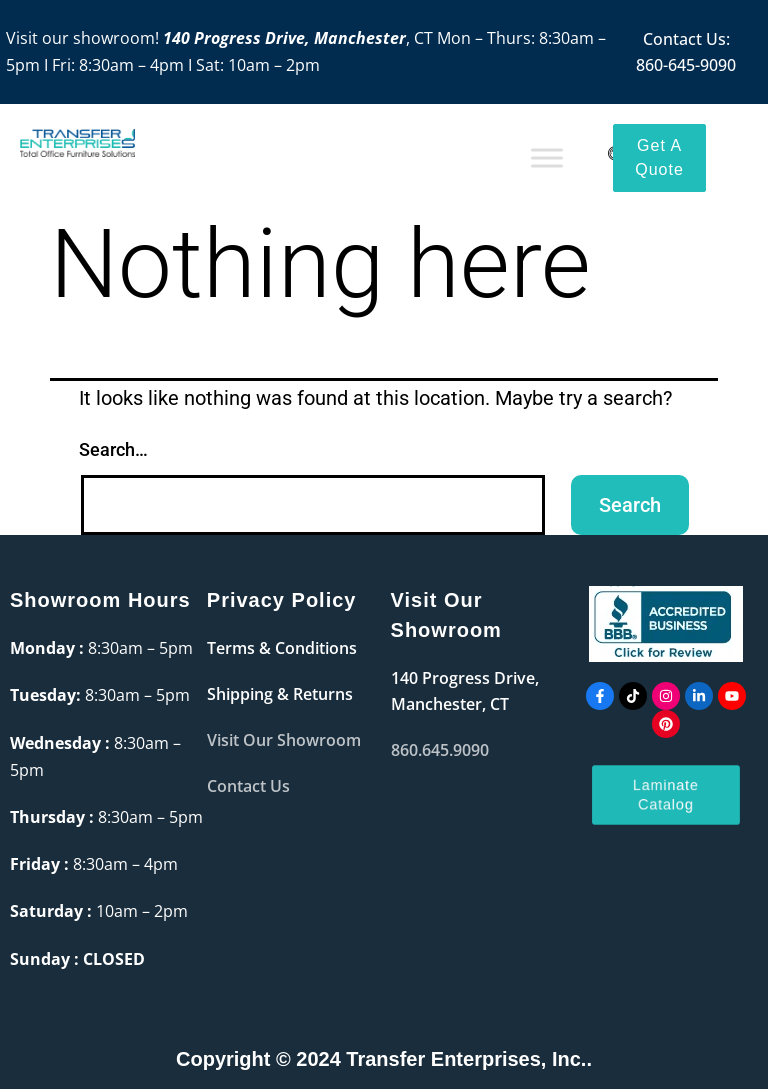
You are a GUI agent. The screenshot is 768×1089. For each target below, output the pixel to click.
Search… (113, 449)
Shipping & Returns (280, 694)
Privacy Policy (282, 600)
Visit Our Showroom (284, 740)
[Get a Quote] (659, 158)
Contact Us (248, 786)
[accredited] (666, 623)
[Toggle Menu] (547, 157)
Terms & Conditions (282, 648)
